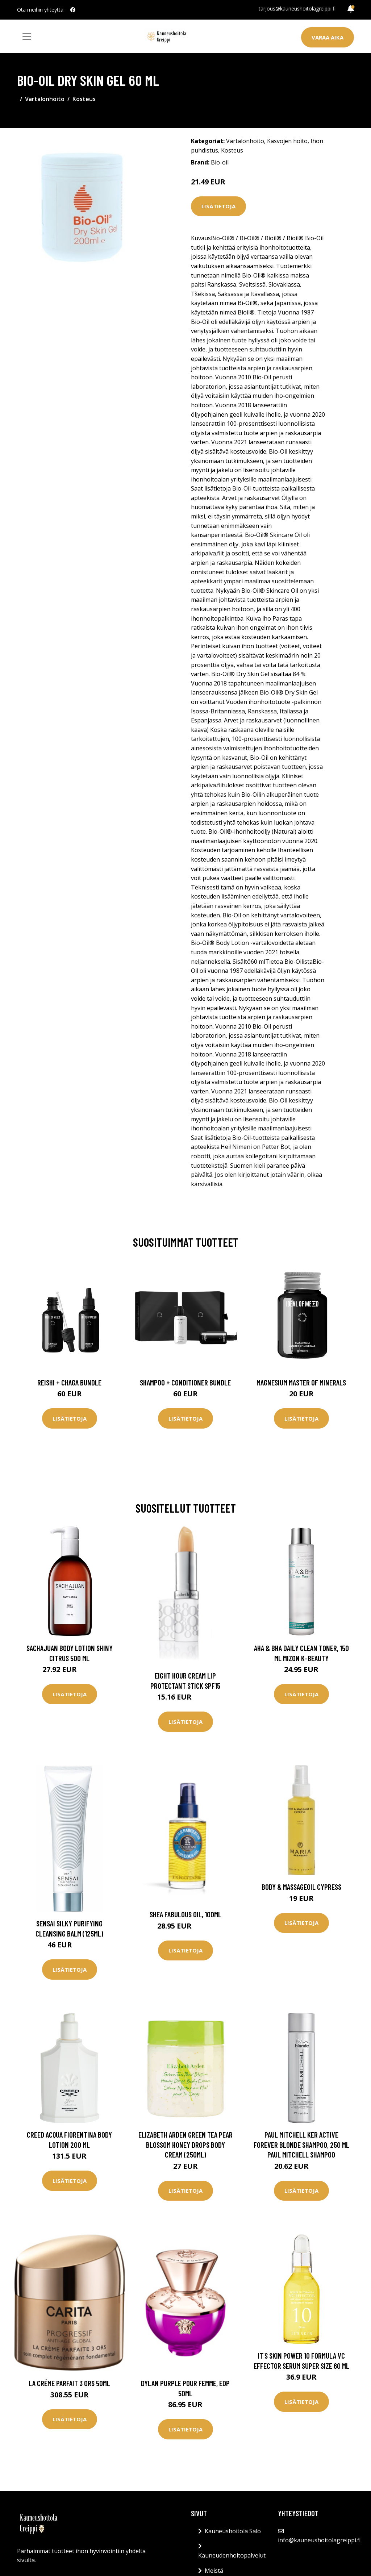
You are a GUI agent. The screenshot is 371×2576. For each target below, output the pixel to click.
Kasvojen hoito (287, 141)
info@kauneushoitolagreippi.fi (319, 2540)
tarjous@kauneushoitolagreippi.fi (297, 8)
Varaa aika (327, 37)
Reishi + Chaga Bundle (69, 1382)
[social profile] (72, 10)
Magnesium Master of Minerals (301, 1382)
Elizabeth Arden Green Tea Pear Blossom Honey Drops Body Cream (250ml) (185, 2144)
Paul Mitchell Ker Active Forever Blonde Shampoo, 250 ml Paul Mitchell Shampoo (301, 2144)
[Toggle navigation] (27, 36)
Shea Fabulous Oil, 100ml (185, 1914)
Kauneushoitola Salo (233, 2531)
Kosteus (84, 99)
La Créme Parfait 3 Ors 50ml (69, 2383)
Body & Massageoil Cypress (301, 1886)
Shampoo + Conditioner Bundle (185, 1382)
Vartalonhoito (44, 99)
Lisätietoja (218, 206)
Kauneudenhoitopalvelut (232, 2555)
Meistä (214, 2571)
